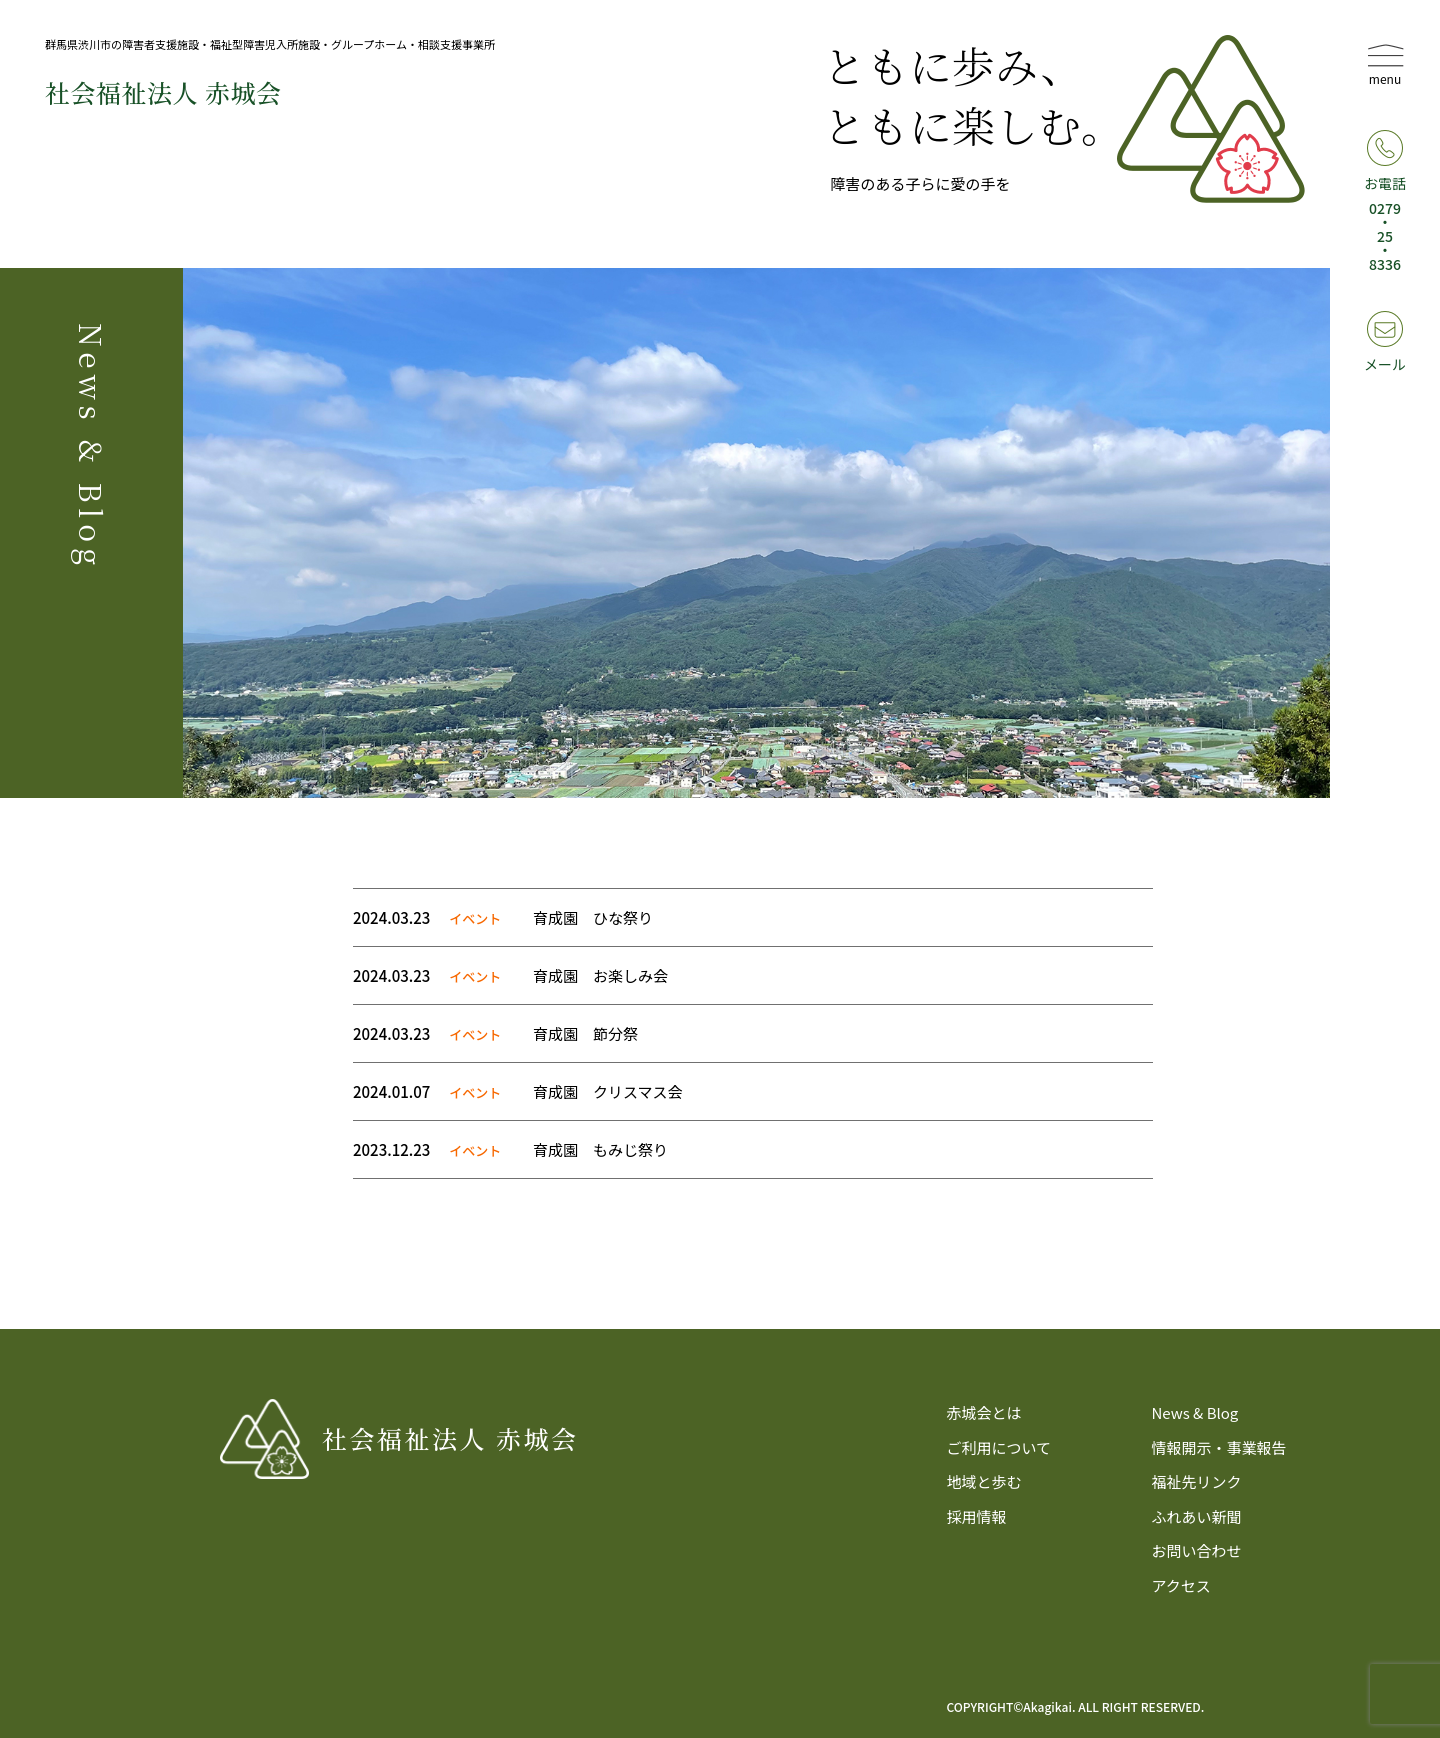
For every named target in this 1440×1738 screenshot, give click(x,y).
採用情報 (977, 1516)
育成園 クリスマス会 (608, 1091)
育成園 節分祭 (585, 1033)
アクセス (1180, 1585)
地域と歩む (984, 1481)
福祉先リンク (1196, 1481)
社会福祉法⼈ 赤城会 (163, 92)
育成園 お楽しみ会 (600, 975)
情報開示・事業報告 (1218, 1447)
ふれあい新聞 (1196, 1516)
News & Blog (1194, 1412)
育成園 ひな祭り (593, 917)
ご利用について (999, 1447)
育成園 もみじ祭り (600, 1149)
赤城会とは (984, 1412)
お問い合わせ (1196, 1550)
